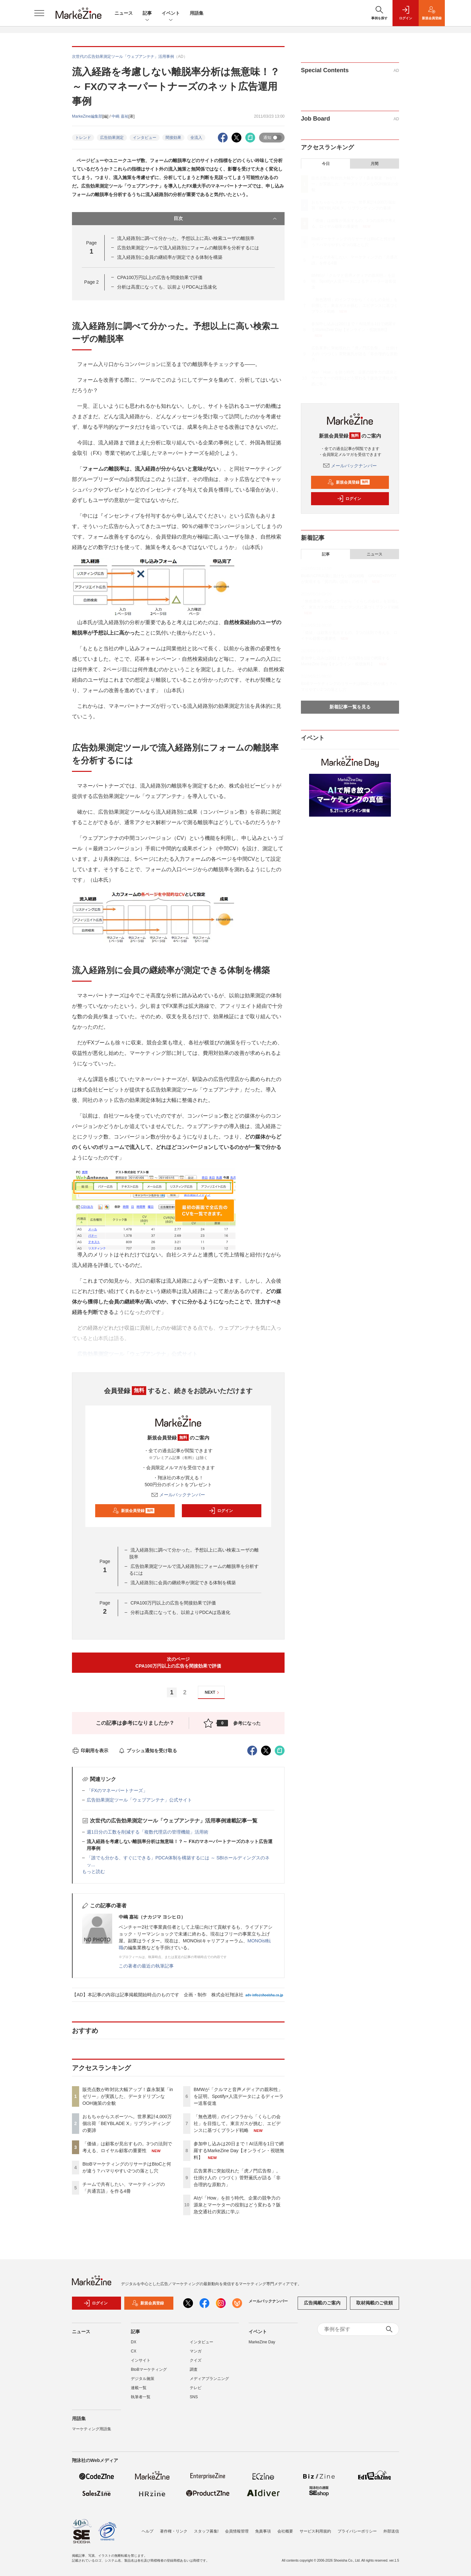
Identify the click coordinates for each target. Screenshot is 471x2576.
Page (91, 282)
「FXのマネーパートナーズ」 (117, 1790)
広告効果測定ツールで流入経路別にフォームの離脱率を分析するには (188, 247)
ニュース (123, 13)
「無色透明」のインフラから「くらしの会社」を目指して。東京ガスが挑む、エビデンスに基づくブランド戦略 (237, 2123)
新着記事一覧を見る (350, 706)
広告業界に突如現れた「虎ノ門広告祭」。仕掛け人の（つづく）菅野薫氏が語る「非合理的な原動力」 (237, 2177)
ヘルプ (147, 2531)
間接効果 (173, 137)
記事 (147, 13)
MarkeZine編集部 (87, 116)
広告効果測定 (112, 137)
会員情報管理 (237, 2531)
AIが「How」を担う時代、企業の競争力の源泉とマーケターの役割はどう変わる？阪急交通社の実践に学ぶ (237, 2204)
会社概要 (285, 2531)
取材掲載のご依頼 (374, 2302)
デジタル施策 (142, 2378)
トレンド (83, 137)
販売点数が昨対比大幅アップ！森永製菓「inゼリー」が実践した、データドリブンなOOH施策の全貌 (127, 2096)
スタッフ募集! (206, 2531)
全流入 (196, 137)
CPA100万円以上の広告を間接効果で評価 (159, 277)
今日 (326, 163)
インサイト (140, 2360)
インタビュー (144, 137)
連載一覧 (139, 2387)
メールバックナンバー (178, 1494)
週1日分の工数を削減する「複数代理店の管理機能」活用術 (147, 1832)
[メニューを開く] (39, 13)
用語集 (196, 13)
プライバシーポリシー (357, 2531)
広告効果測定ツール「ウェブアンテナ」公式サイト (139, 1800)
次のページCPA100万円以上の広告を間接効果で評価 (178, 1662)
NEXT (213, 1692)
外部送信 (391, 2531)
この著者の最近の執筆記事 (146, 1966)
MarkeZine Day (262, 2342)
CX (133, 2351)
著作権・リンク (173, 2531)
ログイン (221, 1510)
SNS (194, 2397)
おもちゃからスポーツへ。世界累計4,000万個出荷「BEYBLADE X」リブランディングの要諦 (127, 2123)
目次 (226, 218)
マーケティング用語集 (91, 2429)
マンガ (195, 2351)
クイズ (195, 2360)
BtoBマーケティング (149, 2369)
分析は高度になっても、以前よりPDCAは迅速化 (167, 287)
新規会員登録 (134, 1510)
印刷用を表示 (90, 1750)
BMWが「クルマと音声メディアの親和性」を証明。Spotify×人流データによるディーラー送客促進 (239, 2096)
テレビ (195, 2387)
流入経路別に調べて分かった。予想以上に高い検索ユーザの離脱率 (185, 238)
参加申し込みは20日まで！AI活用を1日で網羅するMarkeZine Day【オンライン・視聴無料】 (239, 2150)
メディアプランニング (209, 2378)
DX (133, 2342)
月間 (374, 163)
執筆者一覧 (140, 2397)
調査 (194, 2369)
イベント (171, 13)
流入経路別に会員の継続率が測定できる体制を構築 (169, 257)
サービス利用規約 (315, 2531)
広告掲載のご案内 (322, 2302)
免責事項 (263, 2531)
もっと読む (93, 1871)
